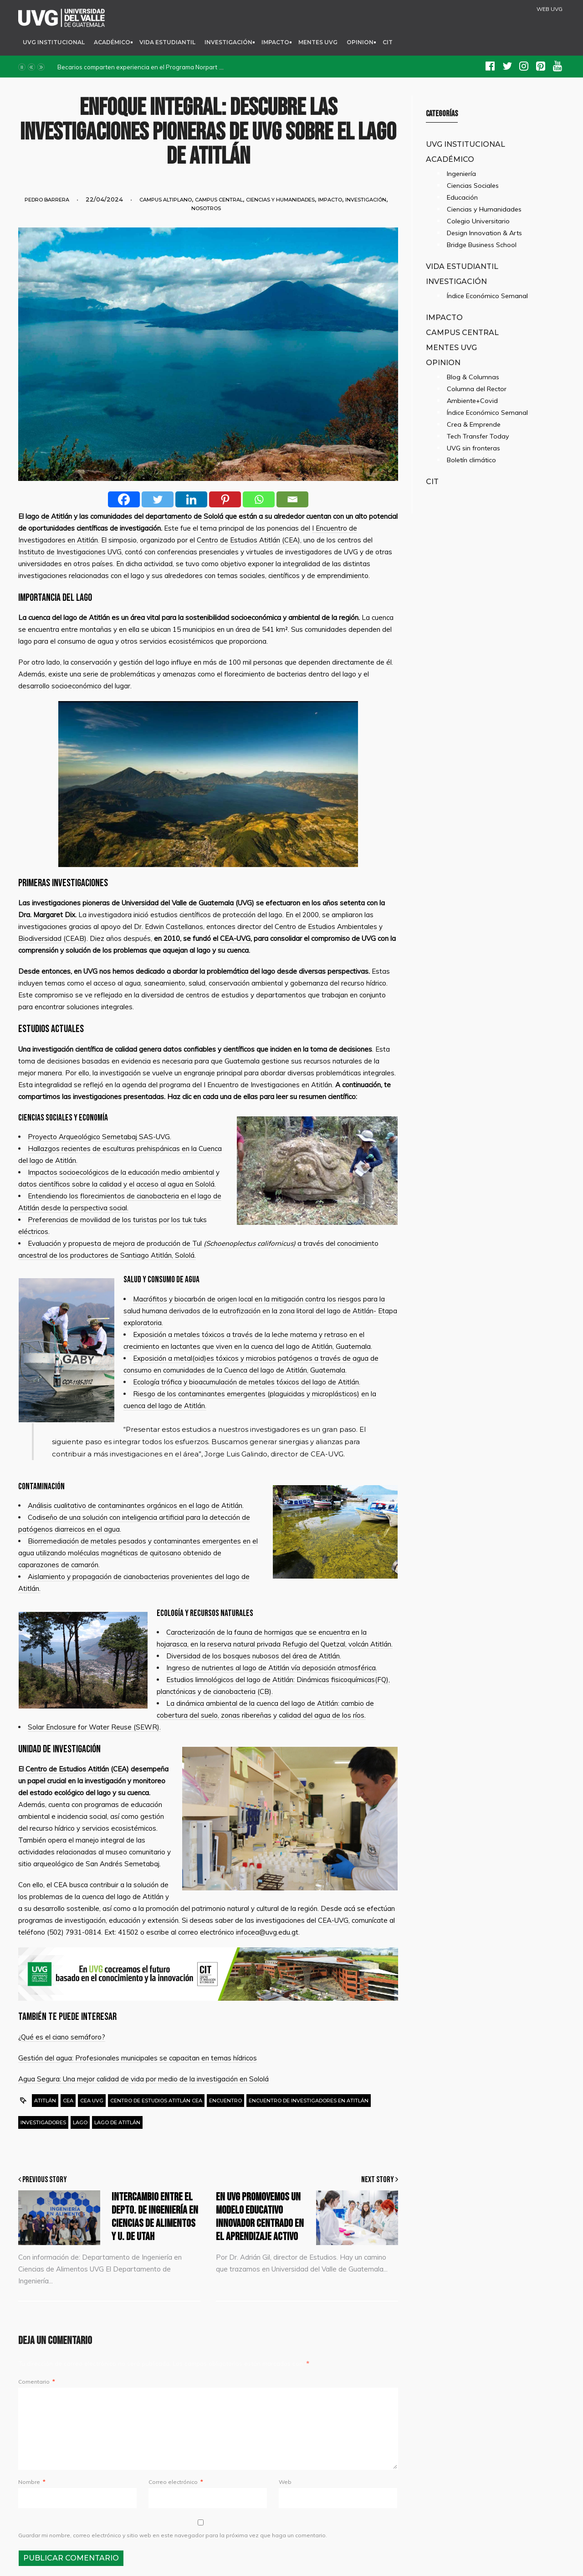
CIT (388, 42)
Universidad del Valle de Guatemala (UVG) (188, 902)
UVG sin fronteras (473, 448)
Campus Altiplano (165, 199)
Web (285, 2481)
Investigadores (43, 2122)
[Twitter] (158, 499)
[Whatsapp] (259, 499)
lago (80, 2122)
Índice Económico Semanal (487, 296)
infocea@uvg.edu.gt (267, 1932)
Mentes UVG (318, 42)
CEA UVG (91, 2100)
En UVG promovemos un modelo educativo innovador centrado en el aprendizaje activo (260, 2216)
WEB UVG (550, 9)
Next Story (379, 2179)
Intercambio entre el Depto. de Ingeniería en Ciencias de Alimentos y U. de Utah (155, 2216)
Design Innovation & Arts (484, 233)
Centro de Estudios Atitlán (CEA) (248, 540)
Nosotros (206, 208)
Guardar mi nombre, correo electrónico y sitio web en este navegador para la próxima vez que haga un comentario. (172, 2535)
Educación (462, 197)
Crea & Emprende (474, 424)
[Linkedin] (191, 499)
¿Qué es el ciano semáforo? (61, 2037)
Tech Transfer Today (478, 436)
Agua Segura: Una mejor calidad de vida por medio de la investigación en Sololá (143, 2079)
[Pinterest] (225, 499)
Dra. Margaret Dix (46, 914)
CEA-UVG (235, 938)
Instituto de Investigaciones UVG (70, 551)
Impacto (275, 42)
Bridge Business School (482, 245)
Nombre (31, 2481)
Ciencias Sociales (473, 185)
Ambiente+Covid (472, 401)
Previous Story (42, 2179)
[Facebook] (124, 499)
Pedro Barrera (47, 199)
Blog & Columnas (473, 377)
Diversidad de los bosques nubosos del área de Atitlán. (253, 1656)
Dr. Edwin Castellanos (168, 926)
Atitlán (45, 2100)
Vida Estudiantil (167, 42)
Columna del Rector (476, 389)
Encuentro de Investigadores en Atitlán (308, 2100)
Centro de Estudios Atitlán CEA (156, 2100)
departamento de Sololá (184, 516)
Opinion (360, 42)
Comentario (36, 2381)
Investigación (228, 42)
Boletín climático (471, 460)
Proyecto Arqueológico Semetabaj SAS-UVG (99, 1136)
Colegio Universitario (478, 221)
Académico (112, 42)
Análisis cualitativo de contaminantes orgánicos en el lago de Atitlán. (136, 1505)
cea (68, 2100)
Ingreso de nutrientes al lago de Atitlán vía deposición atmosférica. (271, 1667)
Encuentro (225, 2100)
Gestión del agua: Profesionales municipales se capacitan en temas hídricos (137, 2058)
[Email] (292, 499)
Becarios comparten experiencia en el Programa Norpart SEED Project (156, 67)
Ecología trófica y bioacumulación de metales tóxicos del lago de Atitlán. (246, 1382)
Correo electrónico (175, 2481)
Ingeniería (461, 174)
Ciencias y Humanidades (280, 199)
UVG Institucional (54, 42)
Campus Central (219, 199)
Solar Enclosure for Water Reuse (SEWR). (94, 1727)
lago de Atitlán (49, 516)
